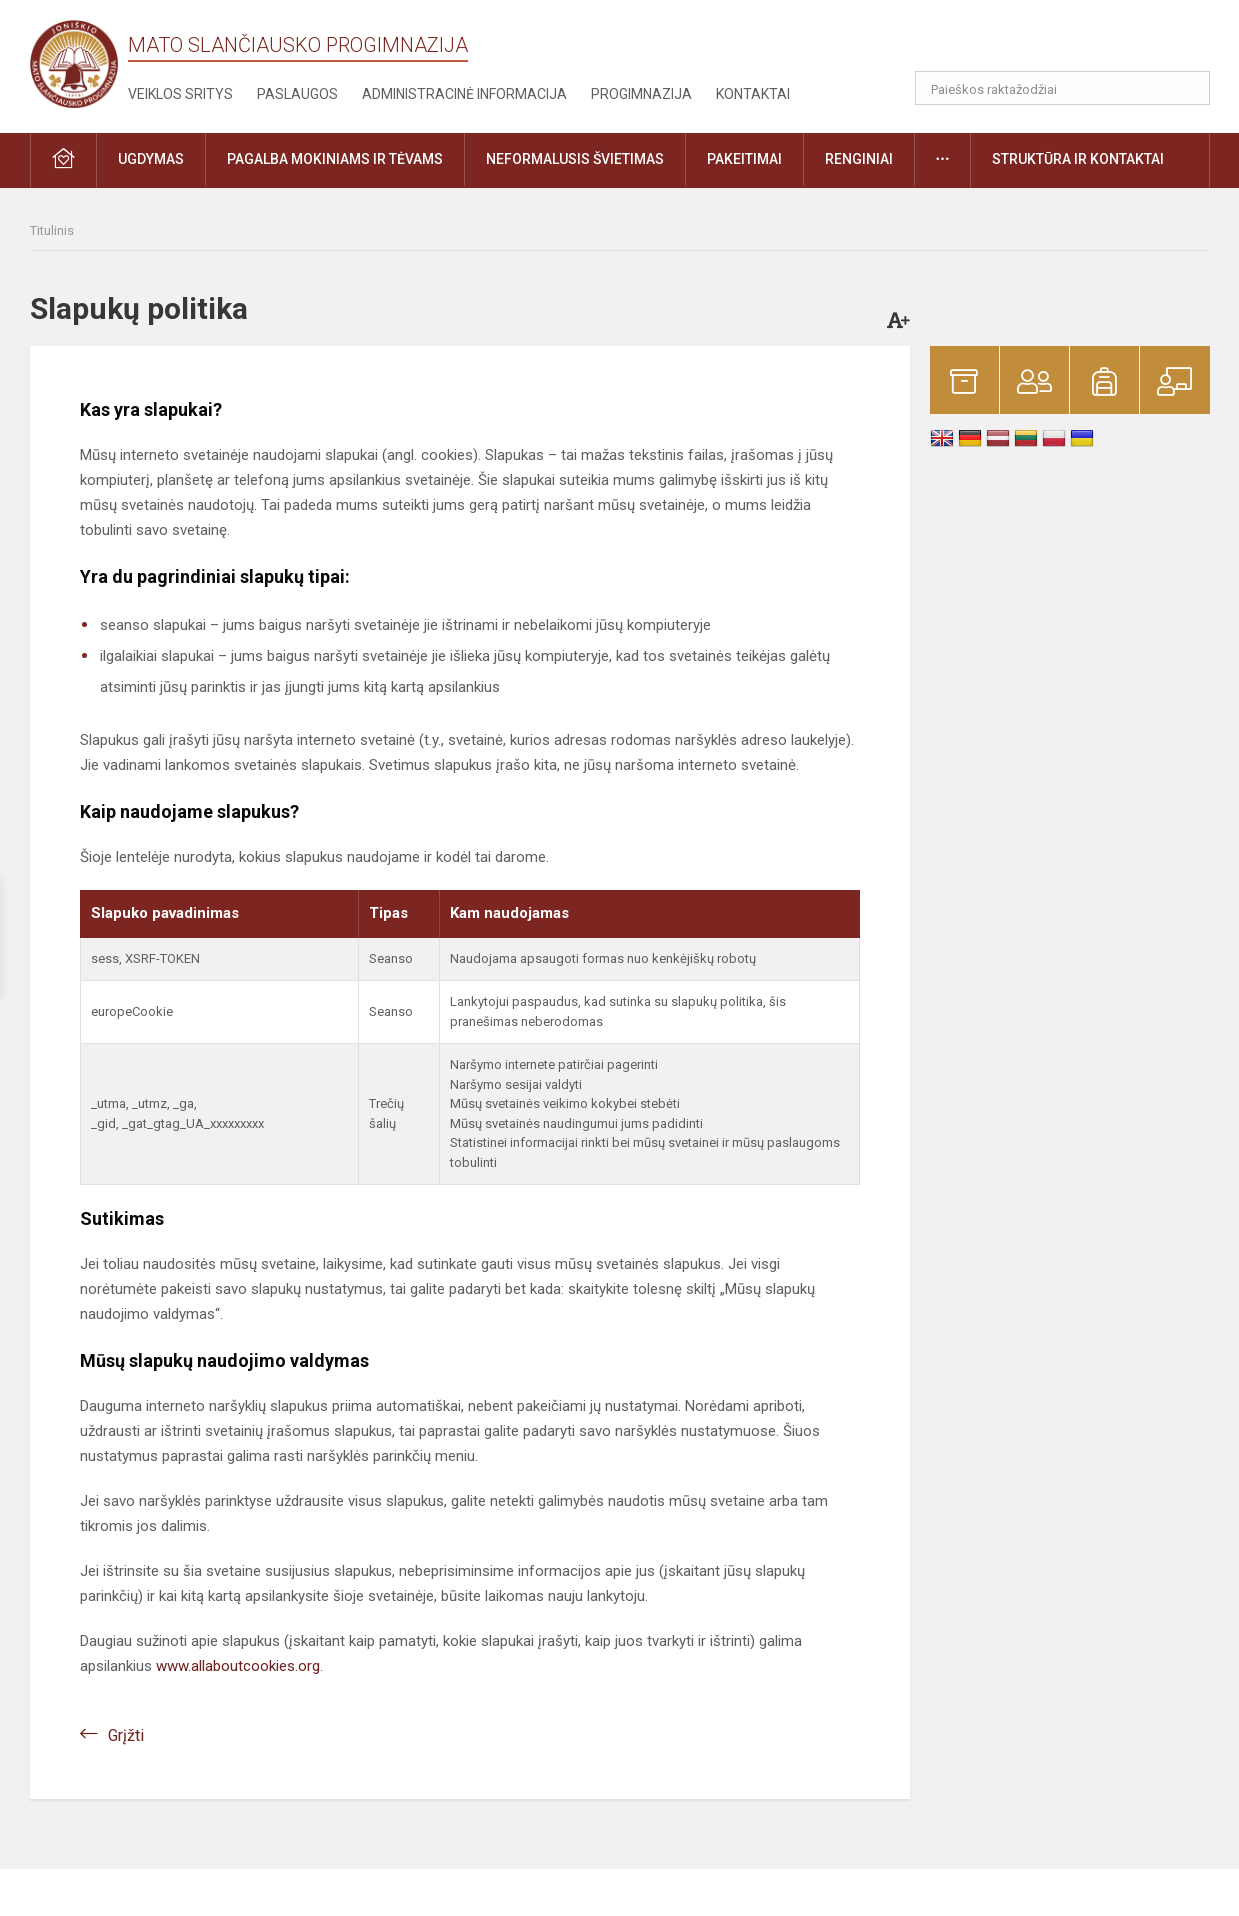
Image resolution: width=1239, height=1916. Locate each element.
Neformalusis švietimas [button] (575, 159)
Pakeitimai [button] (744, 159)
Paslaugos (297, 94)
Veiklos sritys (180, 94)
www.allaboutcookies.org (238, 1666)
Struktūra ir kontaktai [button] (1078, 159)
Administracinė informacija (464, 94)
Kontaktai (753, 94)
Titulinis (52, 230)
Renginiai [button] (859, 159)
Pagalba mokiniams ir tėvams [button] (335, 159)
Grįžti (126, 1735)
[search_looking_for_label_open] (1188, 88)
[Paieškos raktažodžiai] (1062, 88)
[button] (1073, 42)
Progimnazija (641, 94)
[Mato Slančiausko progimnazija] (79, 62)
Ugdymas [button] (151, 159)
